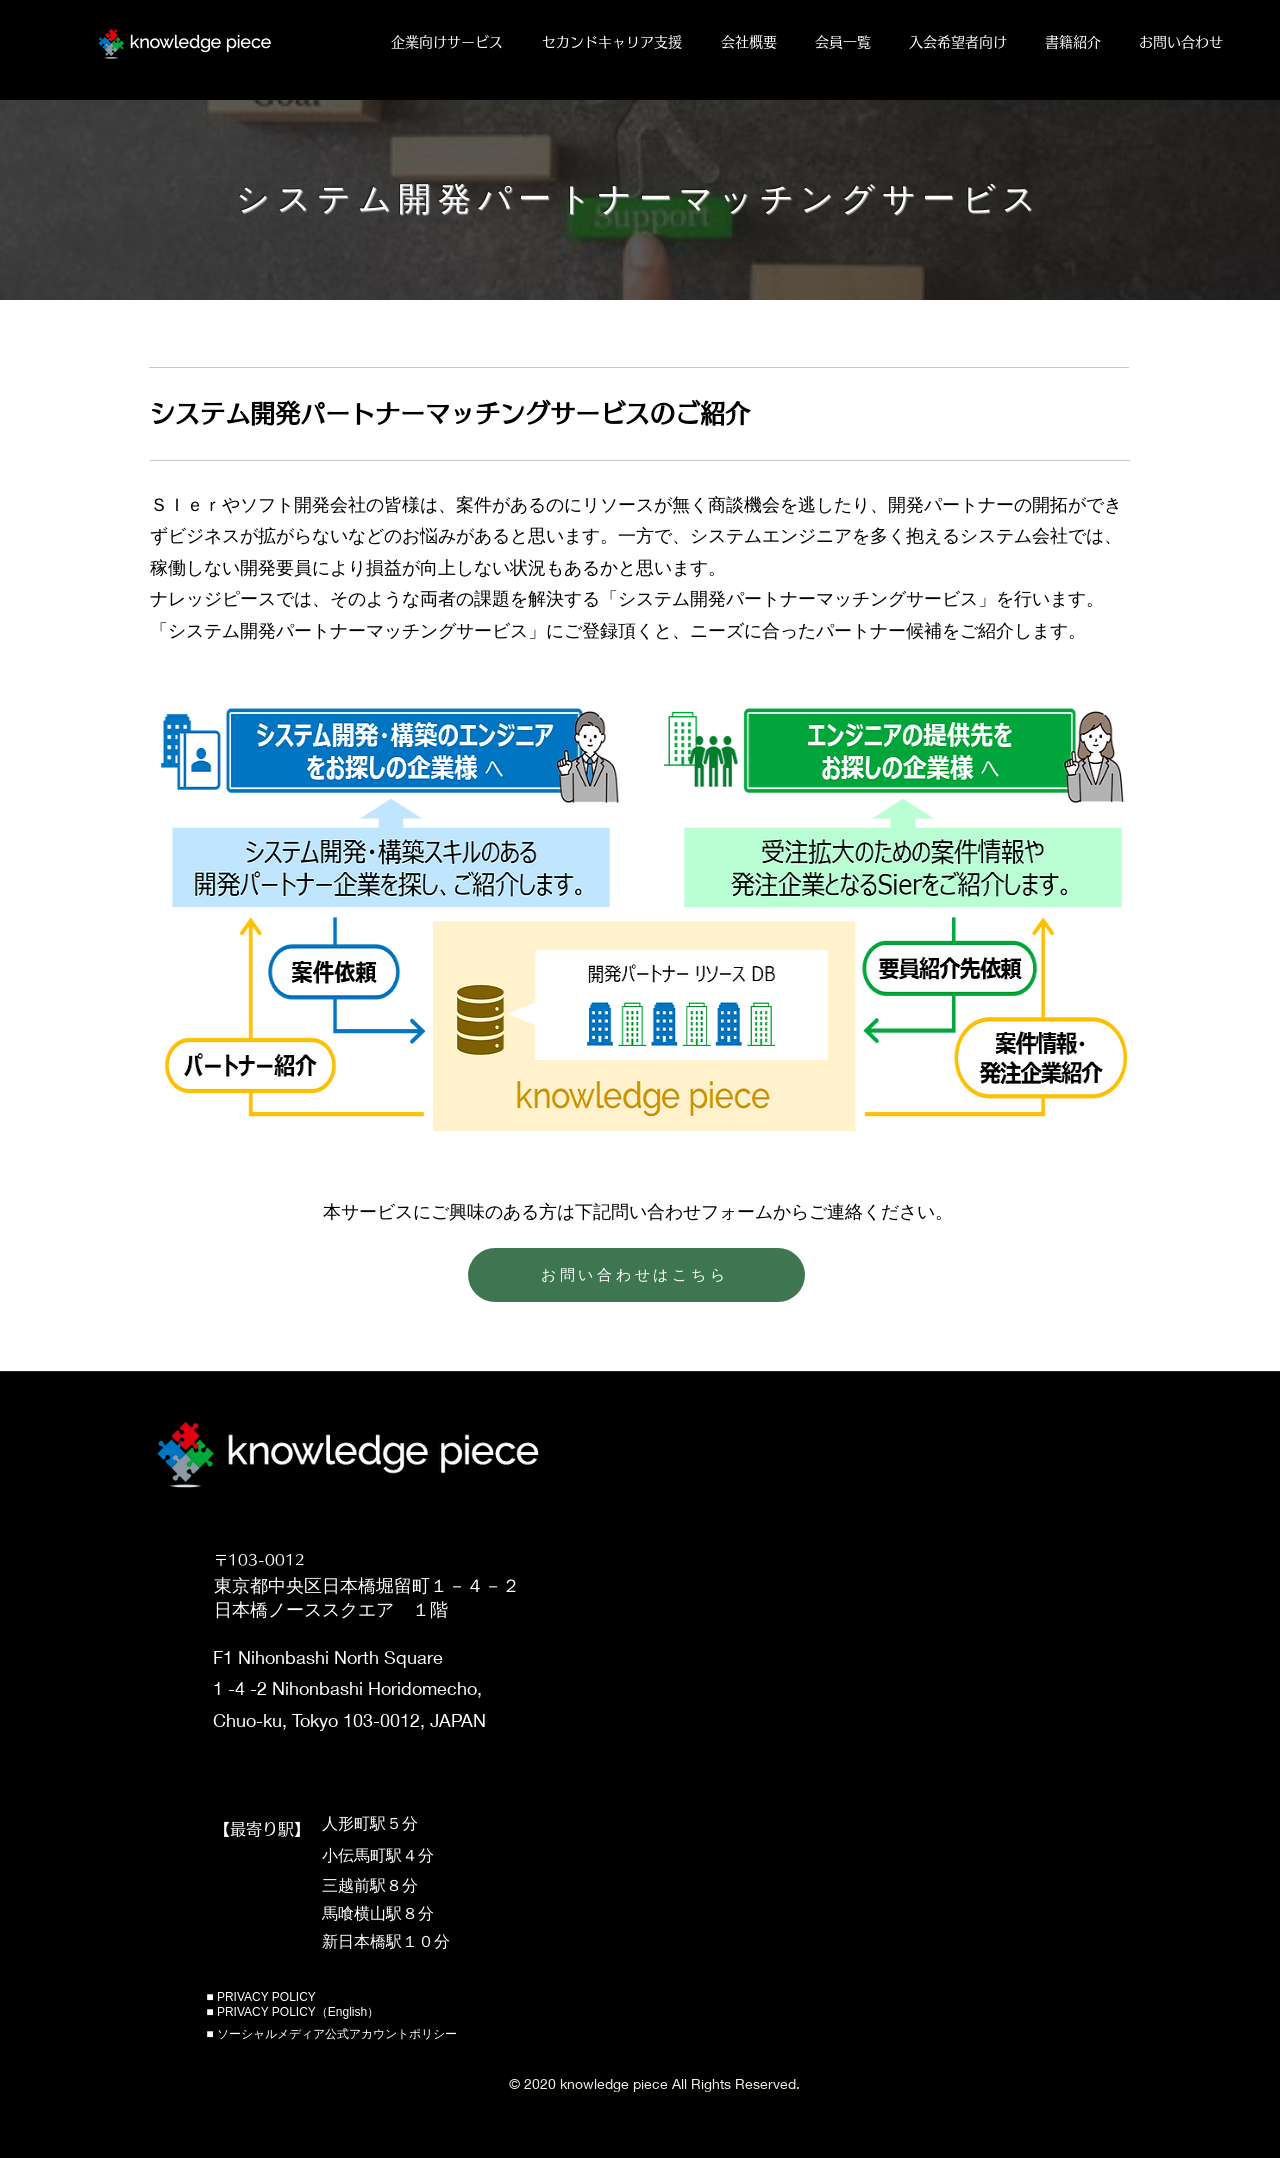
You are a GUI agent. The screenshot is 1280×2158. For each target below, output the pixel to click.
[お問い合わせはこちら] (636, 1275)
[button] (451, 42)
